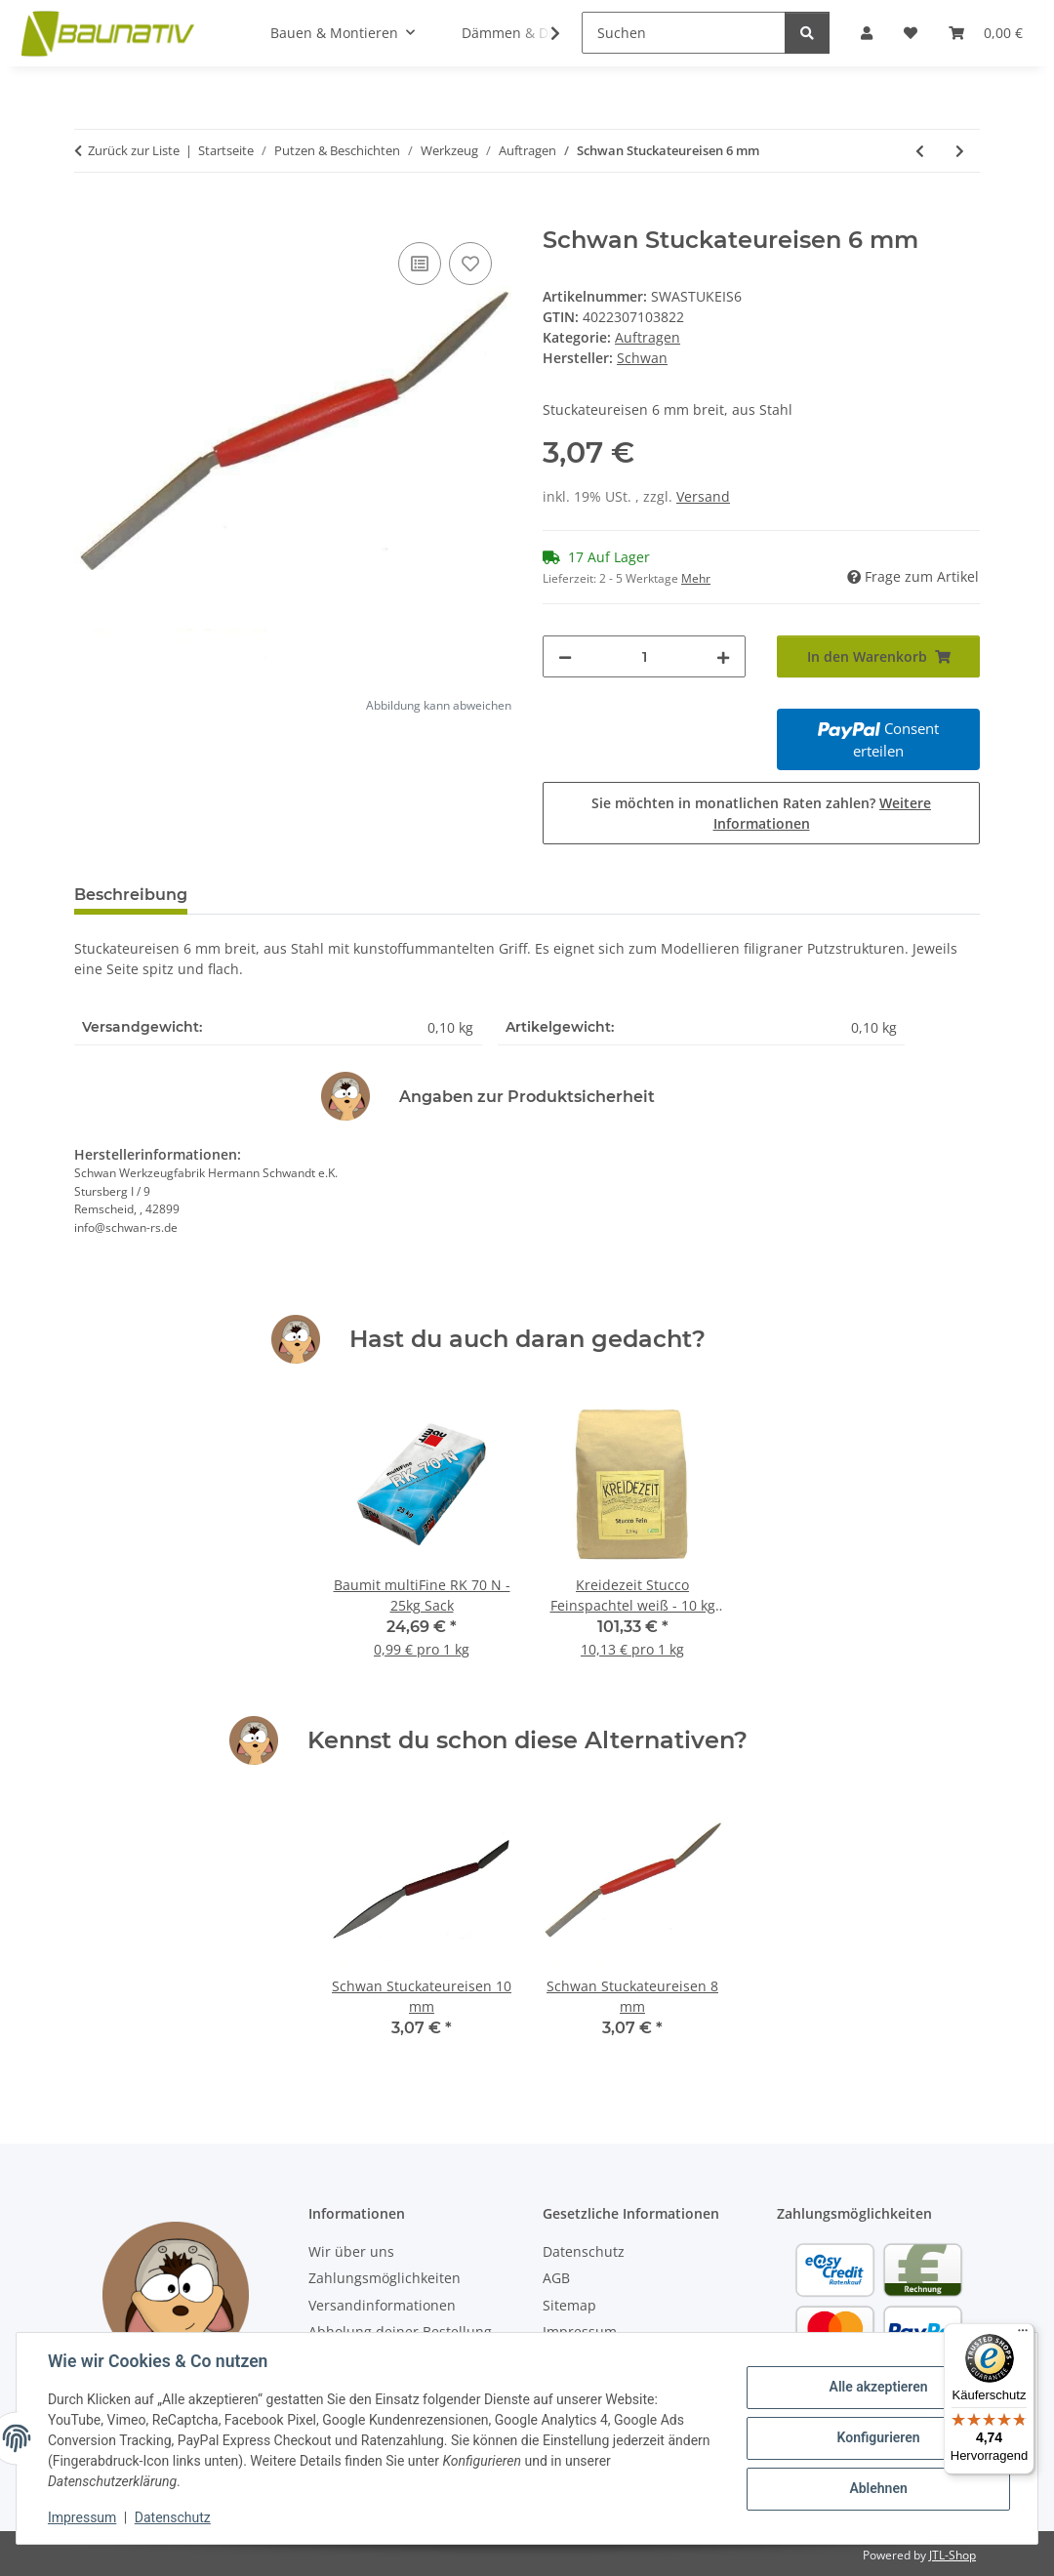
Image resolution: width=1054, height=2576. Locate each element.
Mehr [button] (695, 578)
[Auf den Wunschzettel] (470, 263)
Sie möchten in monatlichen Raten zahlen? (761, 813)
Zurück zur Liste (134, 150)
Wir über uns (351, 2251)
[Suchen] (684, 33)
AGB (556, 2278)
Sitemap (569, 2305)
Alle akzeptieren (878, 2387)
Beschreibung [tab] (130, 894)
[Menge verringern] (565, 656)
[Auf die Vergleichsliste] (419, 263)
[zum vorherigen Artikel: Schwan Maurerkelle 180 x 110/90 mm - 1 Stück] (920, 151)
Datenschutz (173, 2517)
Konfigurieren (877, 2437)
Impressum (82, 2517)
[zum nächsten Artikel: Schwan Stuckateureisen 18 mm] (960, 151)
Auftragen (647, 337)
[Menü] (1022, 2335)
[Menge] (644, 656)
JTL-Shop (952, 2555)
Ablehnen (878, 2488)
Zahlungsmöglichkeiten (384, 2278)
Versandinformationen (382, 2305)
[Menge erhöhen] (723, 656)
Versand (703, 496)
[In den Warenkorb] (89, 215)
